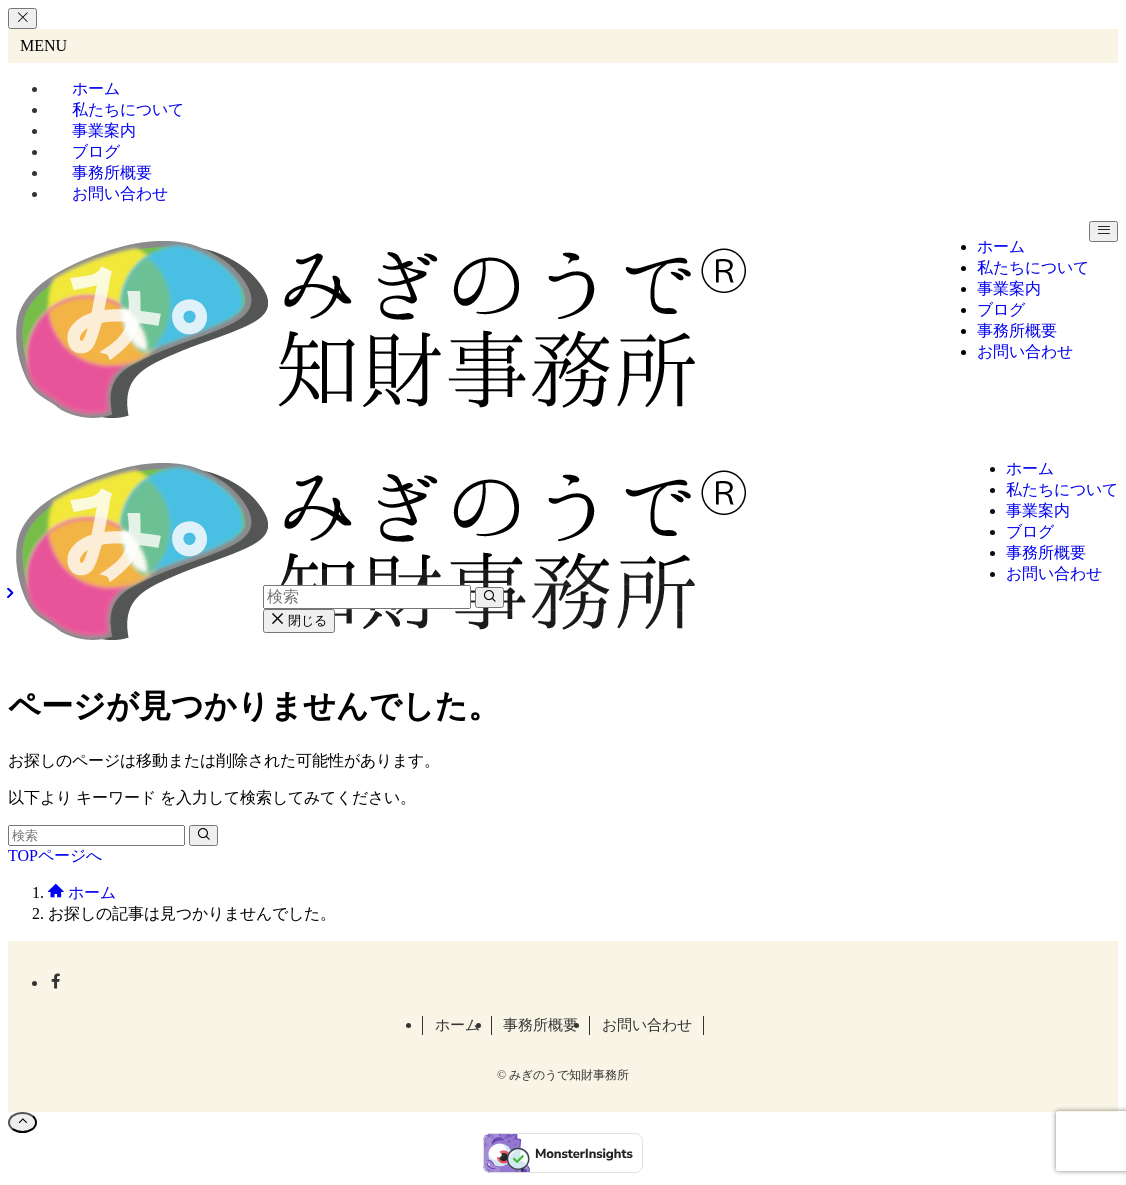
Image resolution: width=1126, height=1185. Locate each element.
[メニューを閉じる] (22, 18)
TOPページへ (55, 855)
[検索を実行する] (203, 835)
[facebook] (56, 982)
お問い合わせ (120, 193)
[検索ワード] (96, 835)
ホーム (457, 1025)
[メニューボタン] (1103, 231)
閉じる (299, 620)
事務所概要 (540, 1025)
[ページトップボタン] (22, 1122)
